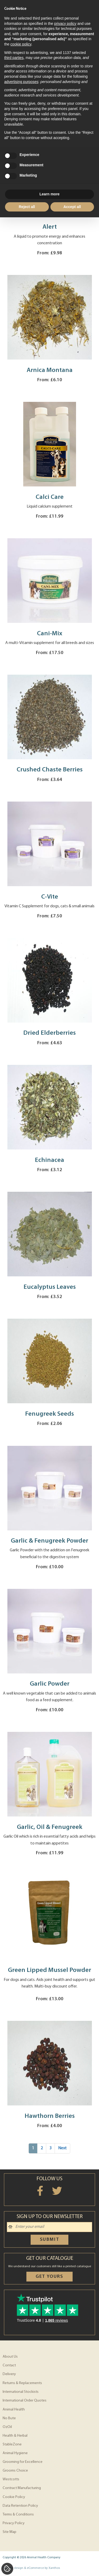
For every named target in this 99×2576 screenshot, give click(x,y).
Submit (49, 2239)
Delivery (9, 2374)
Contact (9, 2365)
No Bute (9, 2418)
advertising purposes (21, 82)
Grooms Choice (15, 2471)
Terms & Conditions (18, 2515)
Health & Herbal (15, 2436)
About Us (10, 2357)
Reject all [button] (27, 207)
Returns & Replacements (22, 2383)
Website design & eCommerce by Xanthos (31, 2568)
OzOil (7, 2427)
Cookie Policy (14, 2497)
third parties (13, 58)
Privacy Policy (14, 2523)
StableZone (12, 2444)
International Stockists (21, 2392)
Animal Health (14, 2410)
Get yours (49, 2276)
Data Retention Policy (20, 2506)
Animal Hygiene (15, 2453)
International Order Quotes (24, 2401)
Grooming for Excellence (23, 2462)
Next (62, 2148)
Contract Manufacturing (22, 2488)
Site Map (9, 2532)
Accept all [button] (72, 207)
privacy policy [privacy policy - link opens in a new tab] (65, 23)
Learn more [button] (49, 194)
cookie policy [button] (20, 44)
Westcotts (11, 2479)
